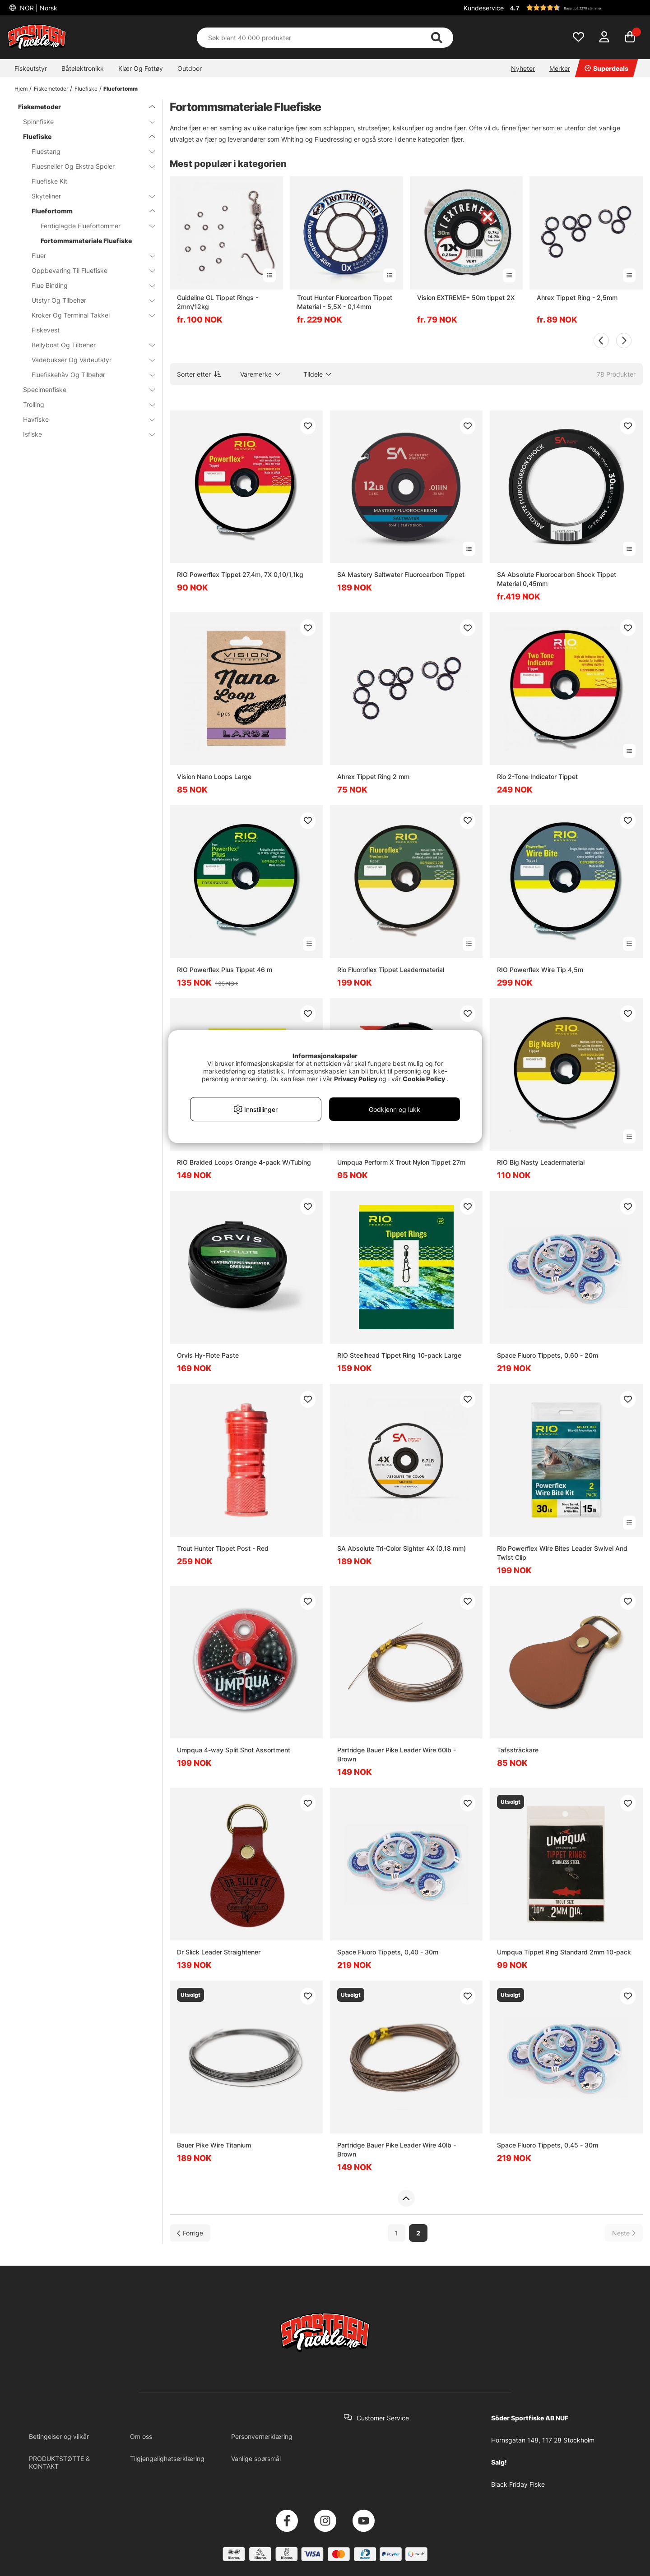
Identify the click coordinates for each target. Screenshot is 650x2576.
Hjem (21, 88)
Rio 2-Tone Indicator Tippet (537, 776)
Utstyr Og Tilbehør (88, 300)
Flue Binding (88, 285)
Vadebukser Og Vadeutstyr (88, 360)
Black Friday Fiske (518, 2484)
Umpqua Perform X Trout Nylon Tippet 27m (401, 1162)
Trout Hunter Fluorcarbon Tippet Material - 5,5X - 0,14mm (344, 302)
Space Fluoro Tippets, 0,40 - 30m (387, 1952)
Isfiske (83, 434)
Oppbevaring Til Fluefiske (88, 270)
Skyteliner (88, 196)
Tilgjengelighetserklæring (167, 2458)
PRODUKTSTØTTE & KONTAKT (59, 2462)
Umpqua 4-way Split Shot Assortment (233, 1750)
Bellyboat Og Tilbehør (88, 345)
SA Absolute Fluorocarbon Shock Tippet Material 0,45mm (556, 579)
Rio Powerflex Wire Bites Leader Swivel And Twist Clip (562, 1552)
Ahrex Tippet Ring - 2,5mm (577, 297)
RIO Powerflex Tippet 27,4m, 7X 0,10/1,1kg (240, 574)
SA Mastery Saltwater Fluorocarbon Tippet (400, 574)
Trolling (83, 404)
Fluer (88, 255)
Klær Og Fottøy (140, 68)
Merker (559, 68)
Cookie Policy (424, 1079)
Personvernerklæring (261, 2436)
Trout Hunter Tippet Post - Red (223, 1548)
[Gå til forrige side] (190, 2233)
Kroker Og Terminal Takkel (88, 315)
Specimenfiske (83, 389)
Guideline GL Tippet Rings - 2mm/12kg (217, 302)
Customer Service (383, 2418)
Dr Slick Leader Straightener (218, 1952)
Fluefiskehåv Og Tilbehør (88, 374)
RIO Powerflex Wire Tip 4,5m (540, 969)
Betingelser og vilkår (59, 2436)
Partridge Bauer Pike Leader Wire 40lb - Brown (396, 2149)
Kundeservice (484, 8)
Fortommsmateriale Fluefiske (86, 240)
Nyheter (523, 68)
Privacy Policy (355, 1079)
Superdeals (606, 68)
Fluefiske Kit (49, 181)
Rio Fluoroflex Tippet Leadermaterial (390, 969)
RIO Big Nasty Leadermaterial (541, 1162)
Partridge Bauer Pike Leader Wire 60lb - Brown (396, 1754)
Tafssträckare (518, 1750)
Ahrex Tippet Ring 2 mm (373, 776)
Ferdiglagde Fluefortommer (92, 226)
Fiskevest (46, 330)
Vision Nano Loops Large (214, 776)
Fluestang (88, 151)
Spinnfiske (83, 121)
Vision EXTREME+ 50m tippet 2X (466, 297)
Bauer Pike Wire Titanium (214, 2145)
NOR (37, 8)
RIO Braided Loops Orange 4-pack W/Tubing (244, 1162)
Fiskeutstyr (30, 68)
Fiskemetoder (51, 88)
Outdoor (189, 68)
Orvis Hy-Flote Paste (208, 1355)
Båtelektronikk (82, 68)
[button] (575, 7)
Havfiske (83, 419)
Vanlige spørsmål (256, 2458)
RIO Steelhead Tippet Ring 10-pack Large (399, 1355)
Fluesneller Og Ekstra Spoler (88, 166)
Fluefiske (86, 88)
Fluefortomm (120, 88)
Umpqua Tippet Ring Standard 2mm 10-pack (564, 1952)
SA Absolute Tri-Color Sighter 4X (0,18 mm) (401, 1548)
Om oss (141, 2436)
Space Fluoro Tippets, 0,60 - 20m (547, 1355)
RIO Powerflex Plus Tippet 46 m (224, 969)
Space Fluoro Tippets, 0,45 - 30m (547, 2145)
